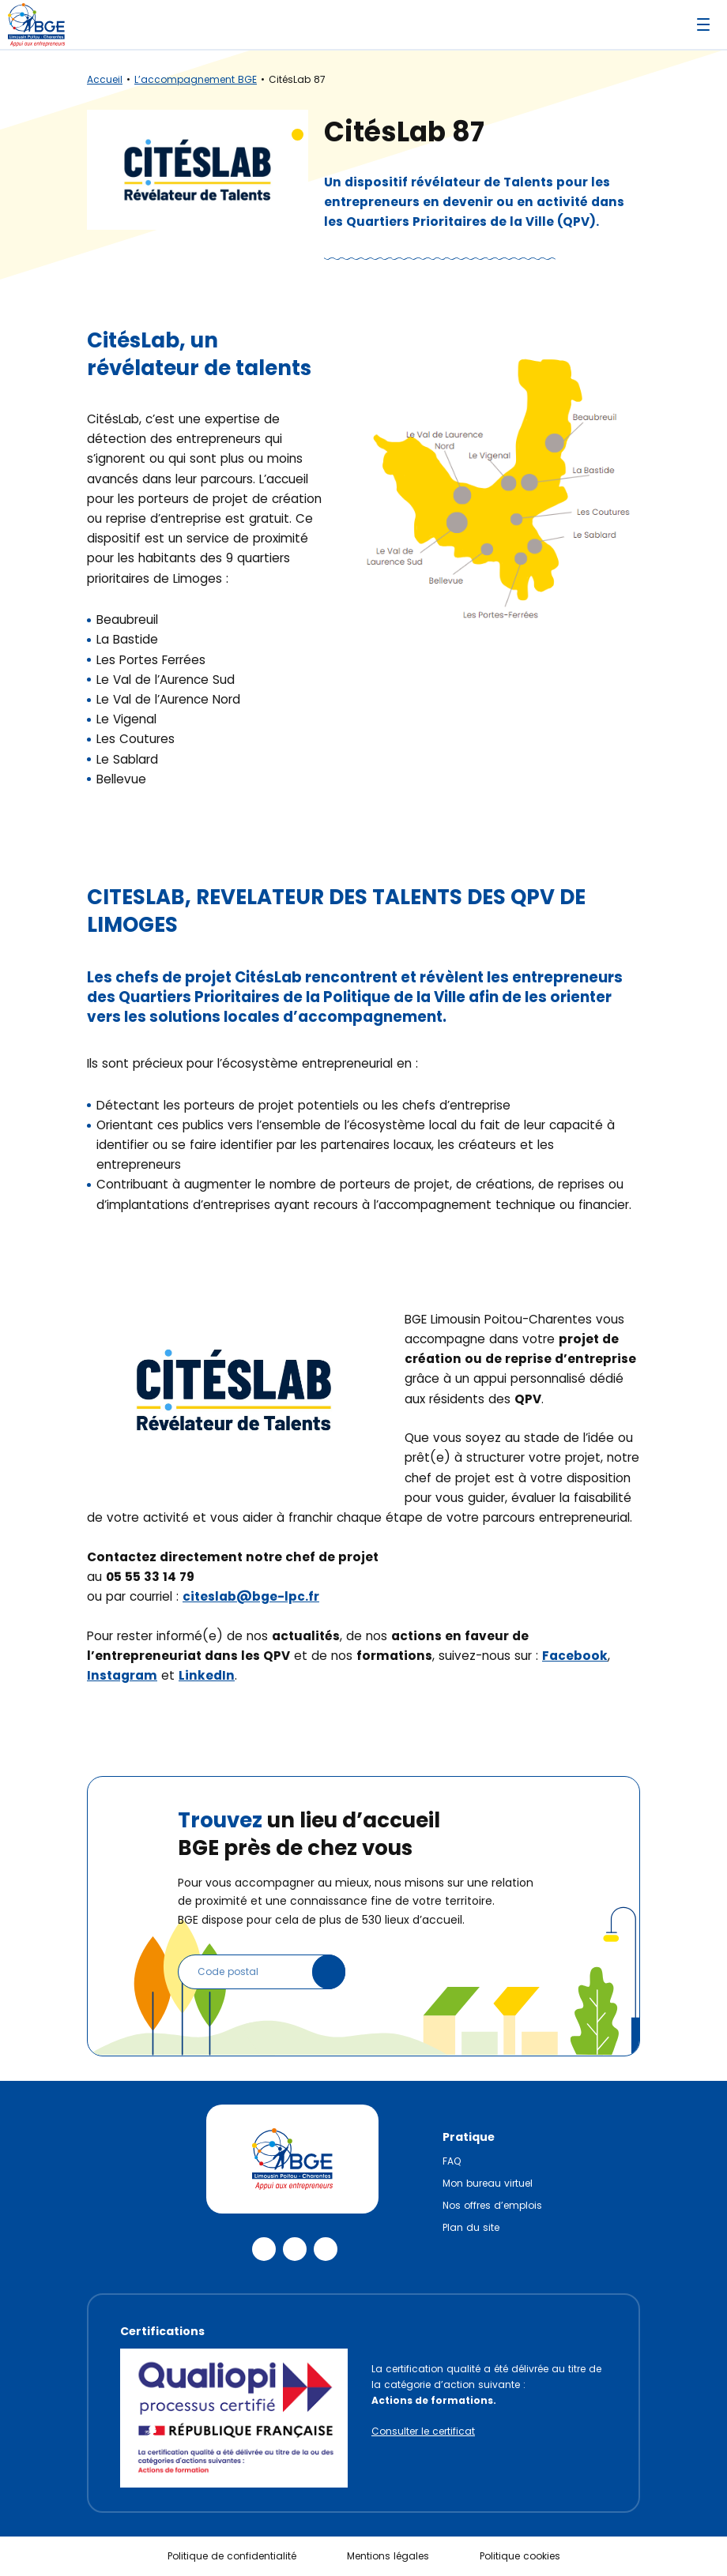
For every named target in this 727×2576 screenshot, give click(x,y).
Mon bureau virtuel (488, 2183)
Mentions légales (388, 2556)
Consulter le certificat (423, 2431)
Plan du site (471, 2227)
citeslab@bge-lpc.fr (251, 1596)
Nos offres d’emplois (492, 2205)
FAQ (452, 2161)
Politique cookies (520, 2556)
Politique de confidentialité (232, 2556)
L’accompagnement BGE (195, 79)
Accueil (104, 79)
